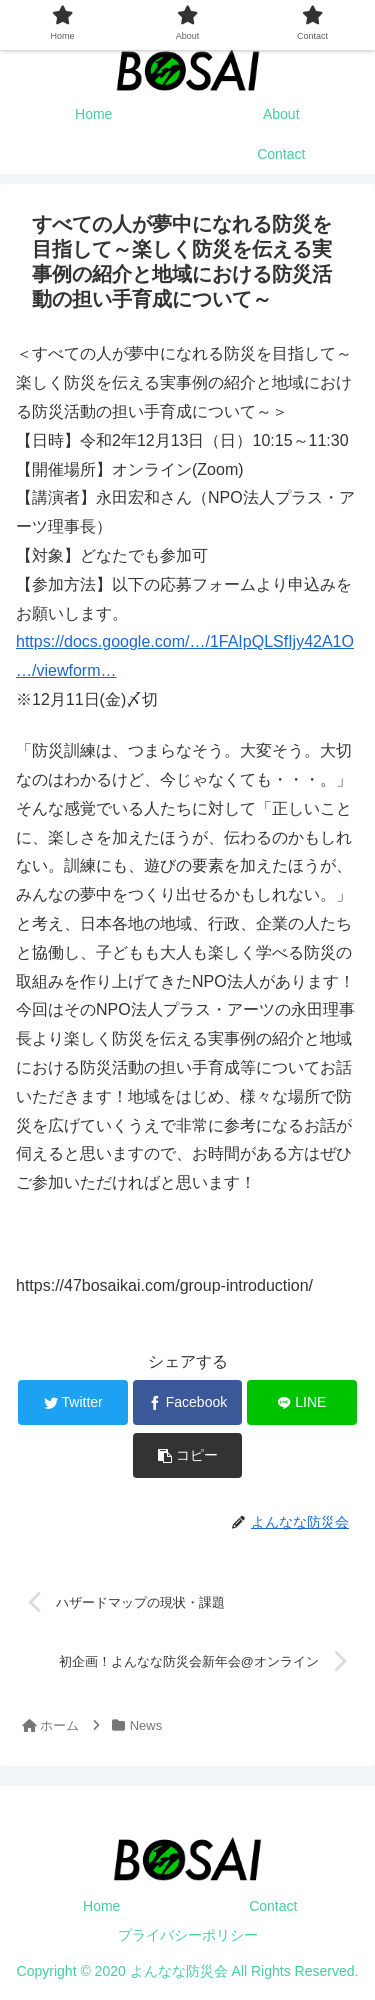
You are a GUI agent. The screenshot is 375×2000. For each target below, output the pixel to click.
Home (101, 1906)
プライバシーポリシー (188, 1935)
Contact (273, 1906)
